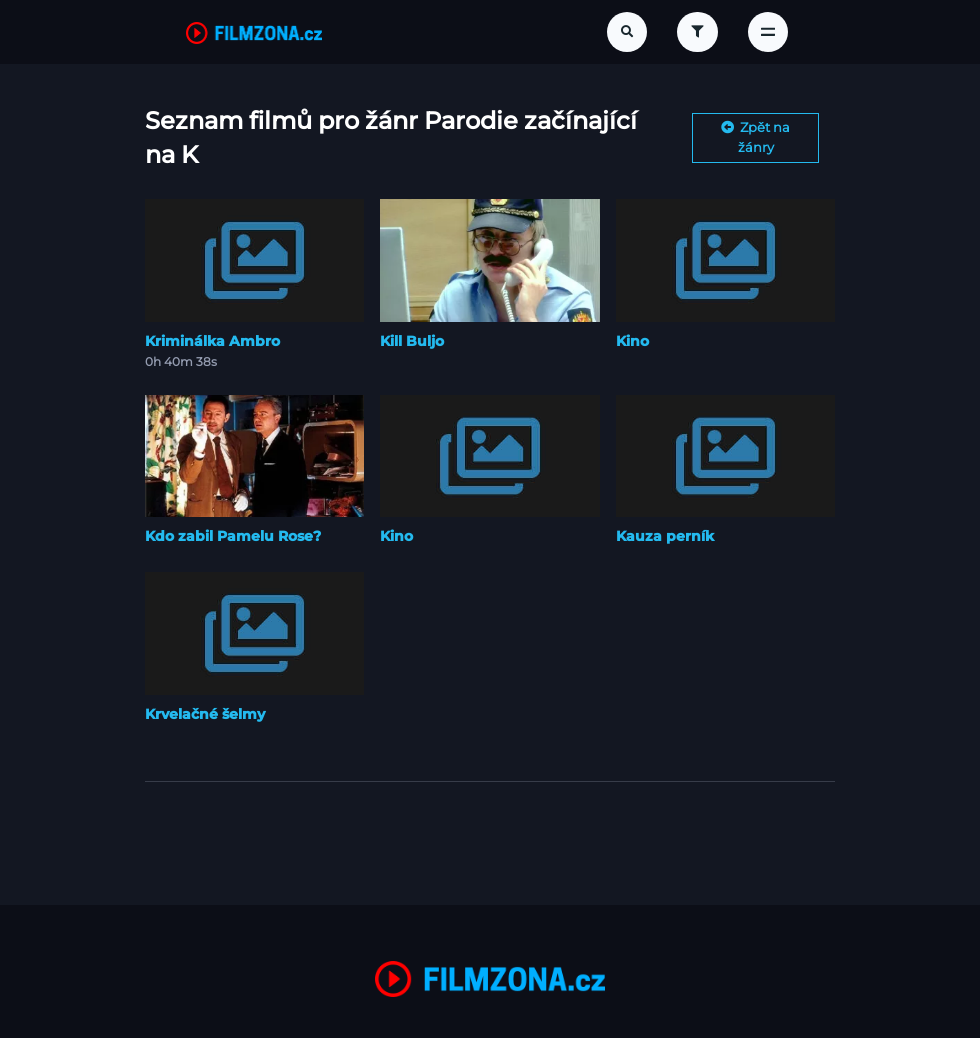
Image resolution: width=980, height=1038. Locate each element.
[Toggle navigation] (768, 32)
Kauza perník (665, 536)
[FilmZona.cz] (254, 32)
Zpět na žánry (755, 137)
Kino (632, 341)
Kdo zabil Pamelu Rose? (233, 536)
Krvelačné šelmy (205, 714)
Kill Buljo (412, 341)
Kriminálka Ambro (212, 341)
